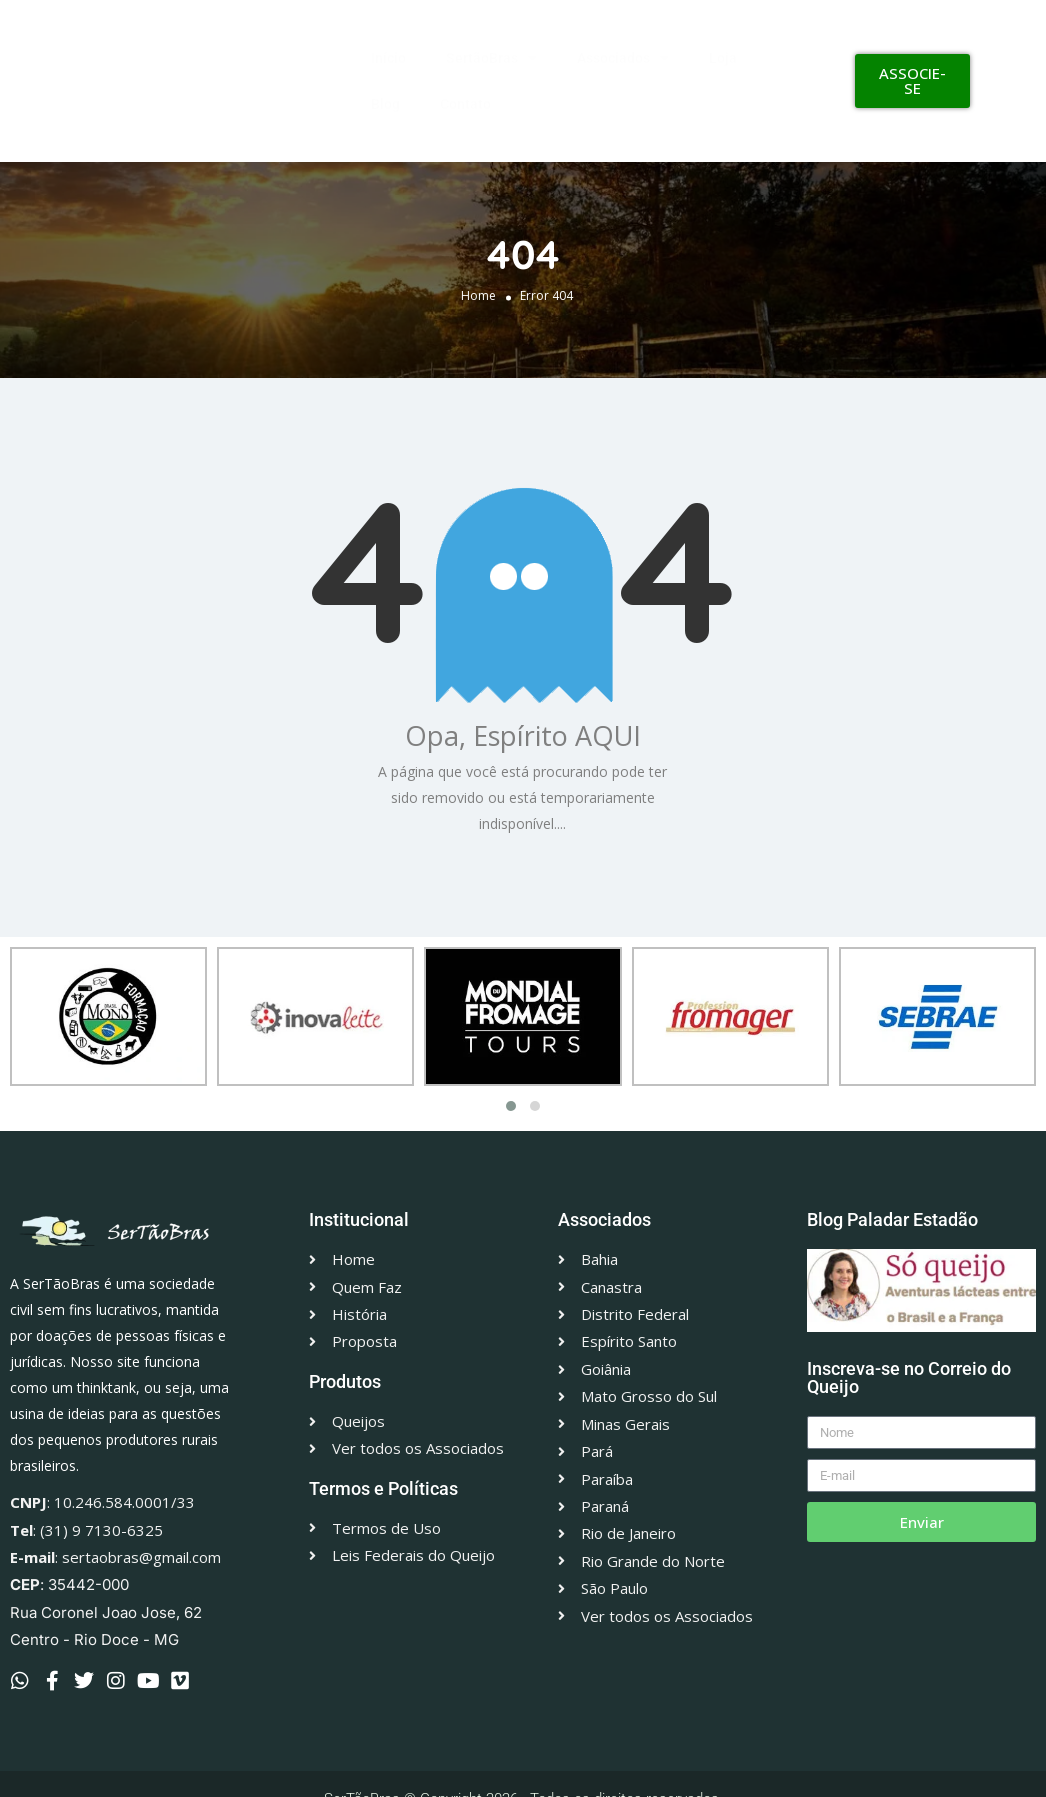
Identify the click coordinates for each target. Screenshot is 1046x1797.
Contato (465, 104)
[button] (511, 1106)
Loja (723, 58)
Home (478, 294)
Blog (385, 104)
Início (388, 58)
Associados (623, 58)
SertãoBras (491, 58)
